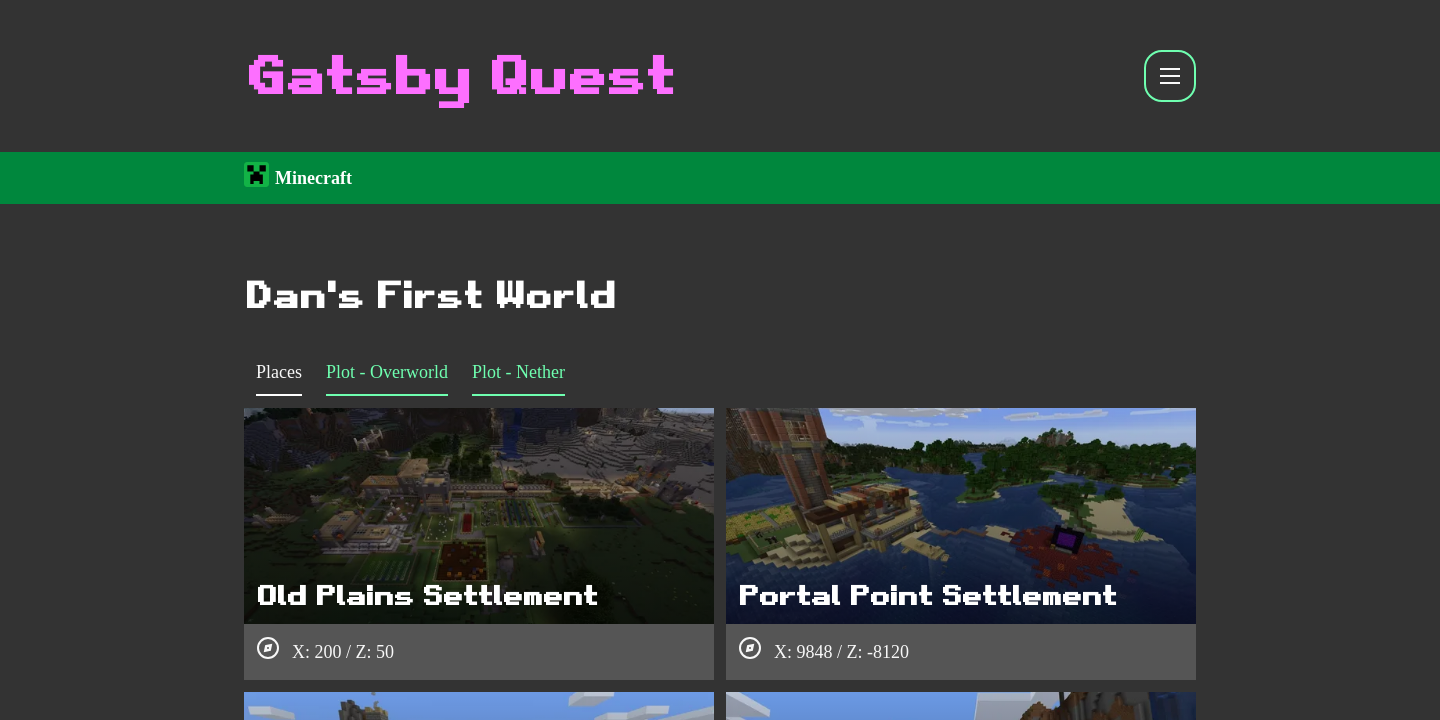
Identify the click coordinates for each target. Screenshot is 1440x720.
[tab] (279, 376)
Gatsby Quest (458, 76)
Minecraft (313, 175)
